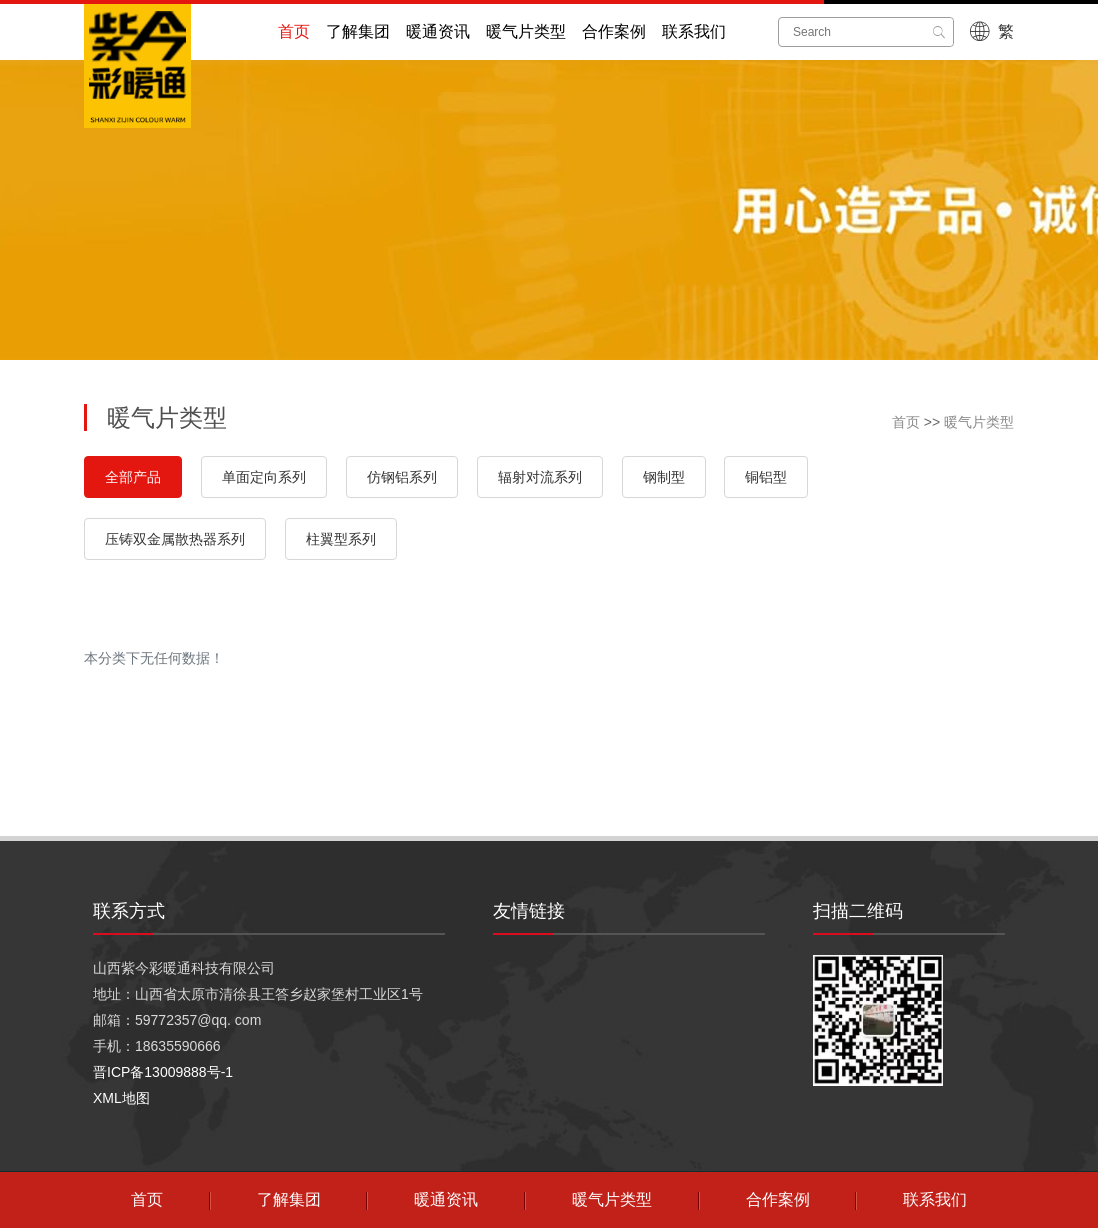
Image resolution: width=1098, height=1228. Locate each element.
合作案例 (614, 31)
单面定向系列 (264, 477)
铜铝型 (766, 477)
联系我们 (694, 31)
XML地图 (121, 1098)
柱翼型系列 (341, 539)
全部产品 (133, 477)
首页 (294, 31)
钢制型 (664, 477)
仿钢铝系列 (402, 477)
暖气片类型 (526, 31)
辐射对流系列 (540, 477)
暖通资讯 (438, 31)
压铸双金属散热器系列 (175, 539)
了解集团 (358, 31)
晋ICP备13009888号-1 (163, 1072)
